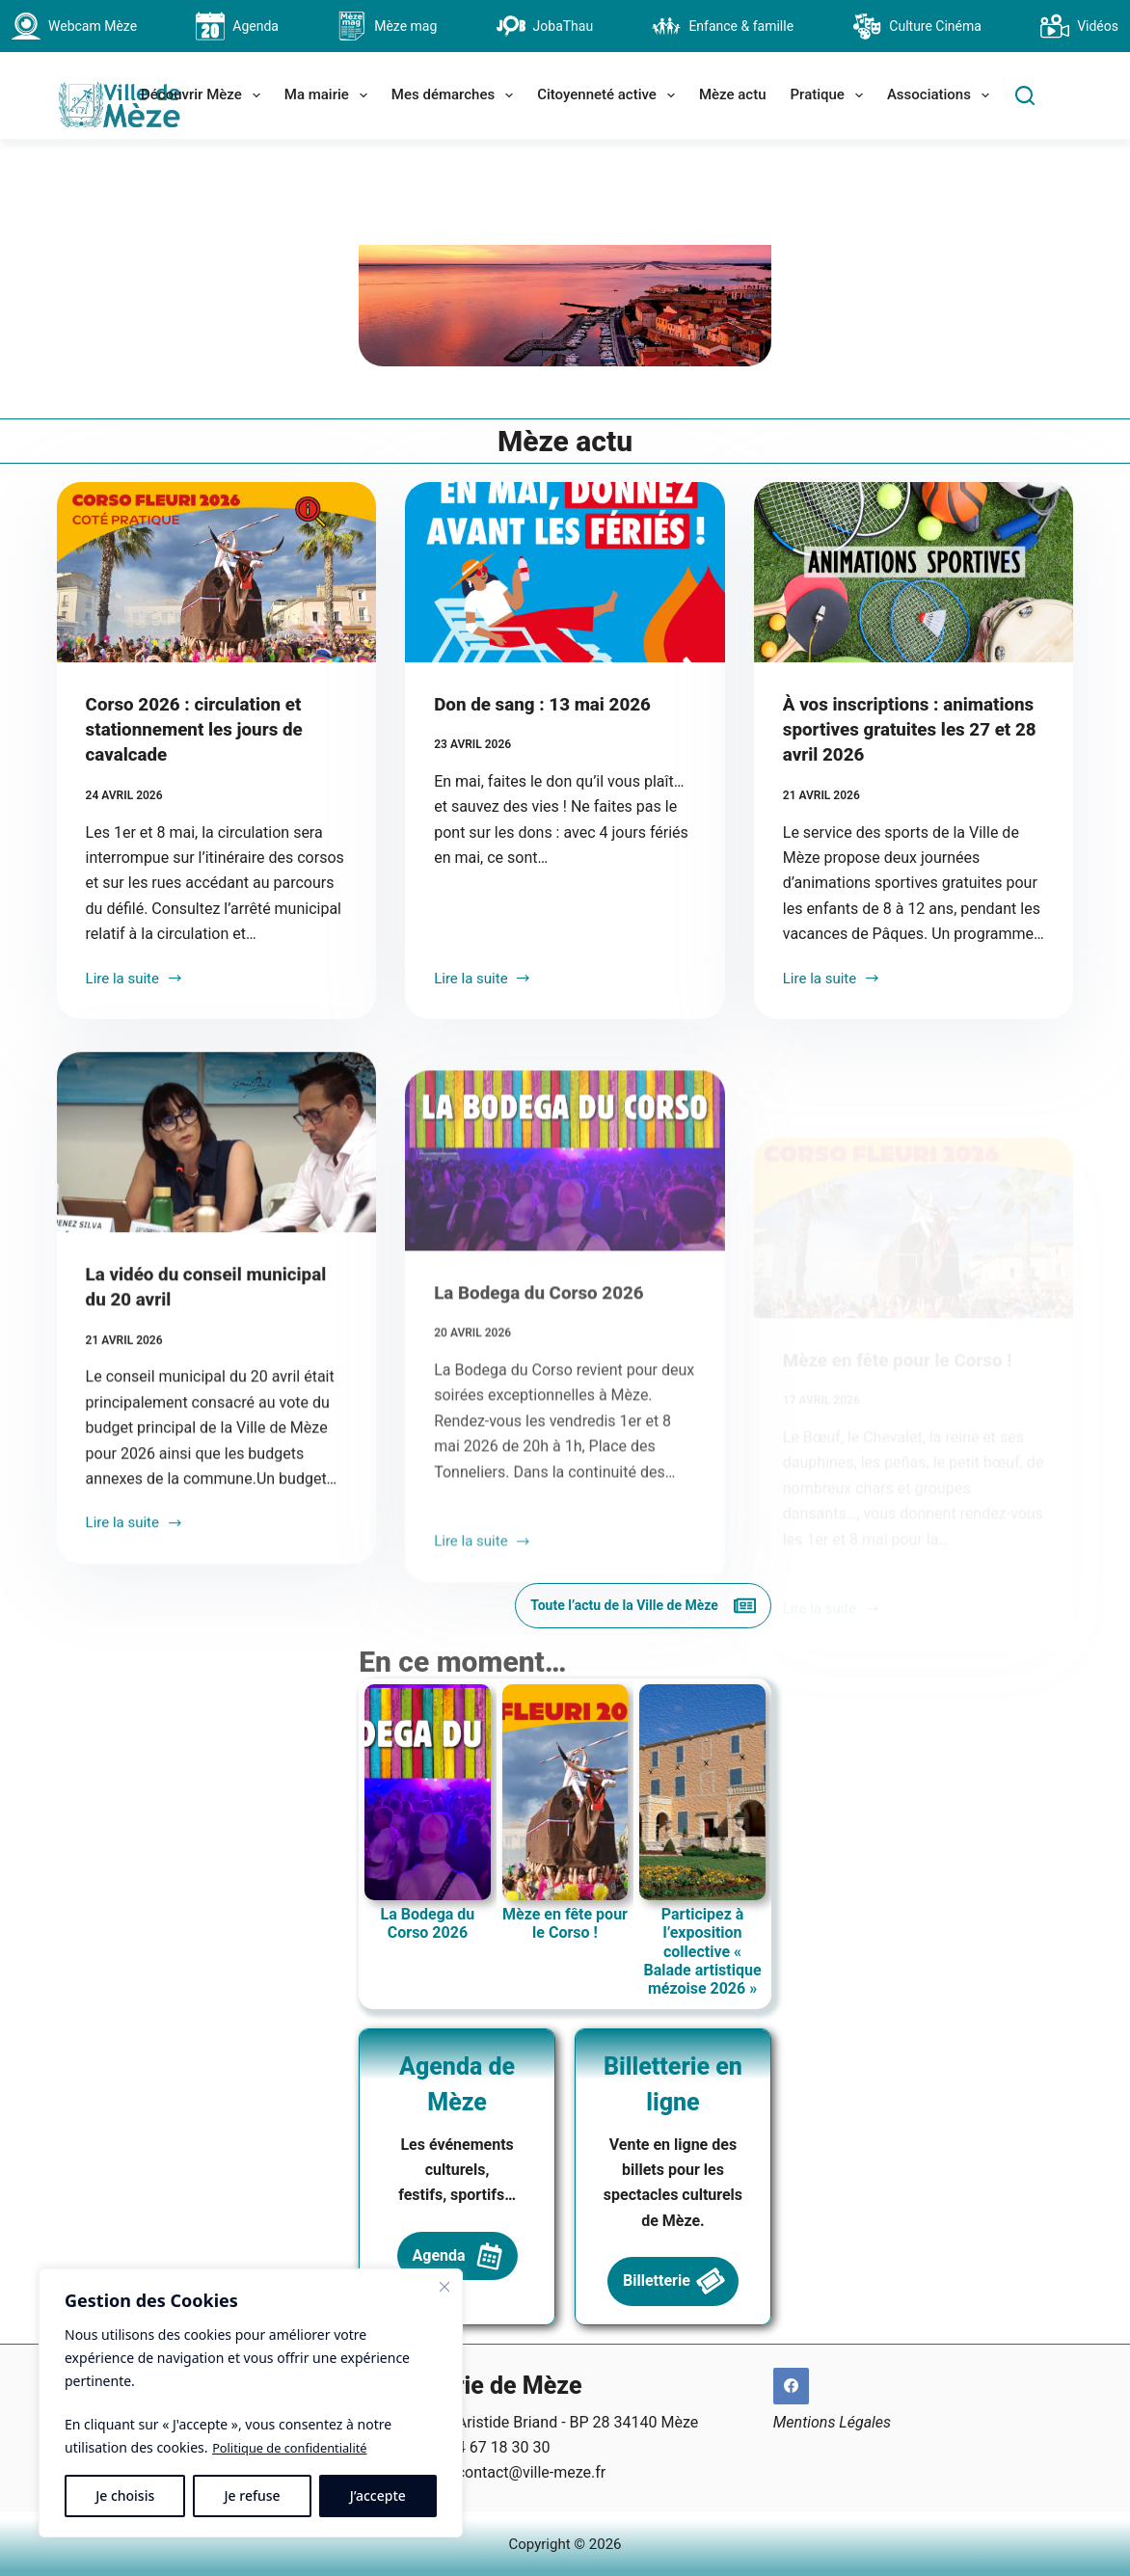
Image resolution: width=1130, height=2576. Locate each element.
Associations (942, 95)
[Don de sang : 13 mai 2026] (565, 675)
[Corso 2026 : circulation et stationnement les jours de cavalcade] (217, 675)
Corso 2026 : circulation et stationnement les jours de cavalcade (201, 832)
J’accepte (378, 2495)
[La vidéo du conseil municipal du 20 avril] (217, 1299)
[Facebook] (791, 2384)
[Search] (1025, 95)
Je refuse (253, 2495)
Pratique (831, 95)
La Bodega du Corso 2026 (546, 1486)
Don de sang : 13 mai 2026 (549, 806)
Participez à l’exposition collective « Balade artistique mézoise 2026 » (904, 2049)
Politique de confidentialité (297, 2447)
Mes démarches (456, 95)
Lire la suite (134, 1106)
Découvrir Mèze (204, 95)
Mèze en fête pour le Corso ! (905, 1486)
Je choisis (124, 2495)
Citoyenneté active (610, 95)
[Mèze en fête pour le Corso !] (914, 1356)
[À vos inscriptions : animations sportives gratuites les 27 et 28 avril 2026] (914, 675)
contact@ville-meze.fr (531, 2470)
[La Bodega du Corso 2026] (565, 1356)
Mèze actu (733, 94)
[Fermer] (444, 2287)
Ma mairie (329, 95)
